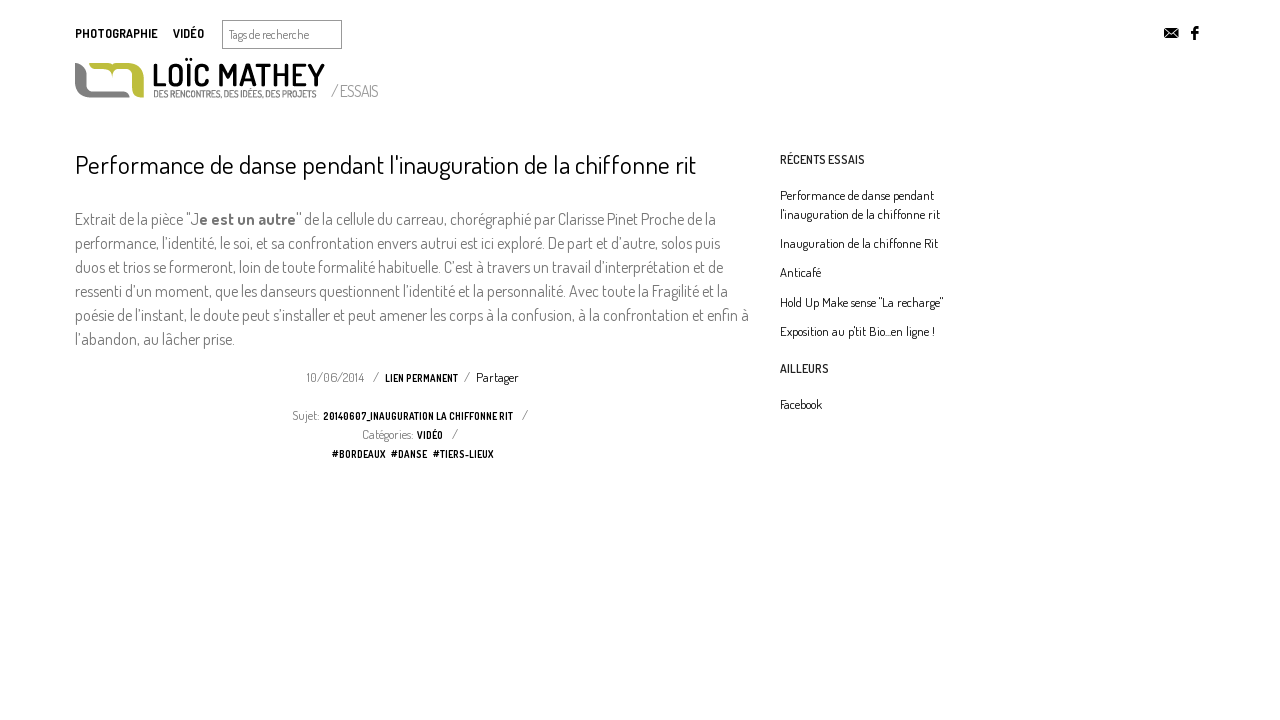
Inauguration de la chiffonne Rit (859, 243)
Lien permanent (421, 378)
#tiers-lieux (463, 454)
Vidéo (188, 33)
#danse (409, 454)
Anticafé (800, 272)
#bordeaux (358, 454)
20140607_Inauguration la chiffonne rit (418, 416)
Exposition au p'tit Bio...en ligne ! (857, 331)
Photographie (116, 33)
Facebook (801, 404)
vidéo (430, 435)
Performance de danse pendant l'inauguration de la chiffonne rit (385, 164)
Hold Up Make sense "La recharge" (861, 302)
